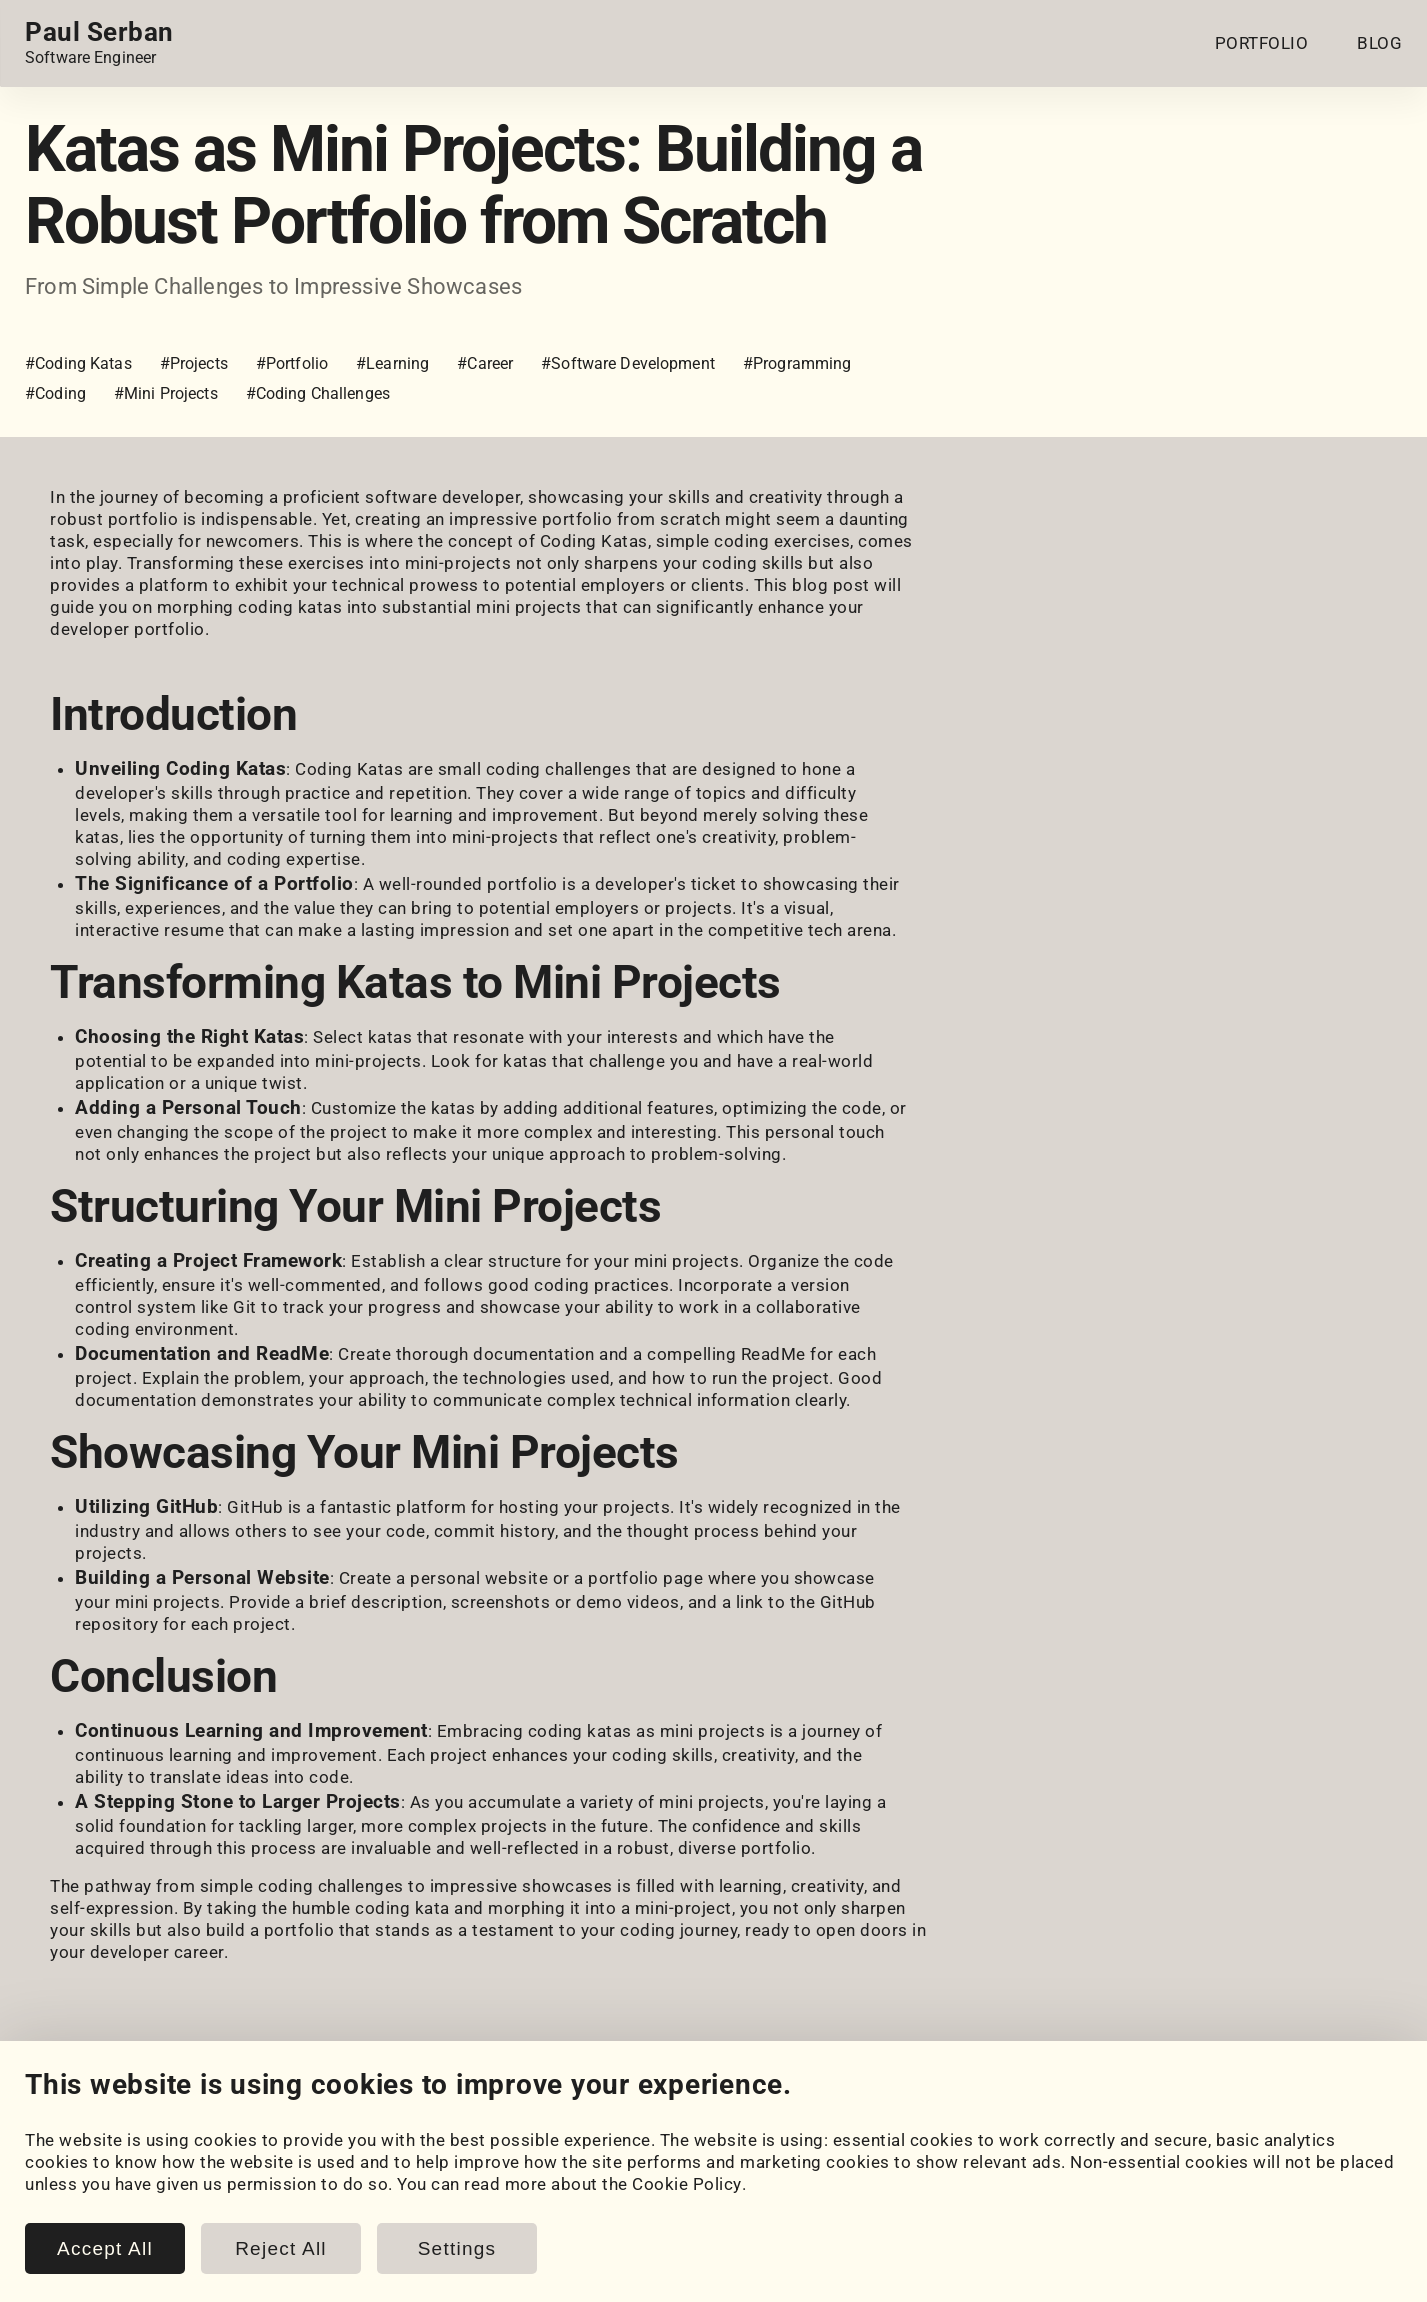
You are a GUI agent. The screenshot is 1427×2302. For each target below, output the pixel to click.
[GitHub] (95, 2111)
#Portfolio (292, 363)
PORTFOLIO (1262, 43)
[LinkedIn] (39, 2111)
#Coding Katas (78, 363)
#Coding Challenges (318, 393)
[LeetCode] (207, 2111)
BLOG (1379, 43)
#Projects (194, 363)
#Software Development (628, 363)
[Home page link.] (99, 43)
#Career (485, 363)
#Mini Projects (166, 393)
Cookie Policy (687, 2282)
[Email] (263, 2111)
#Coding (55, 393)
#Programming (797, 363)
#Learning (392, 363)
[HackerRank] (151, 2111)
